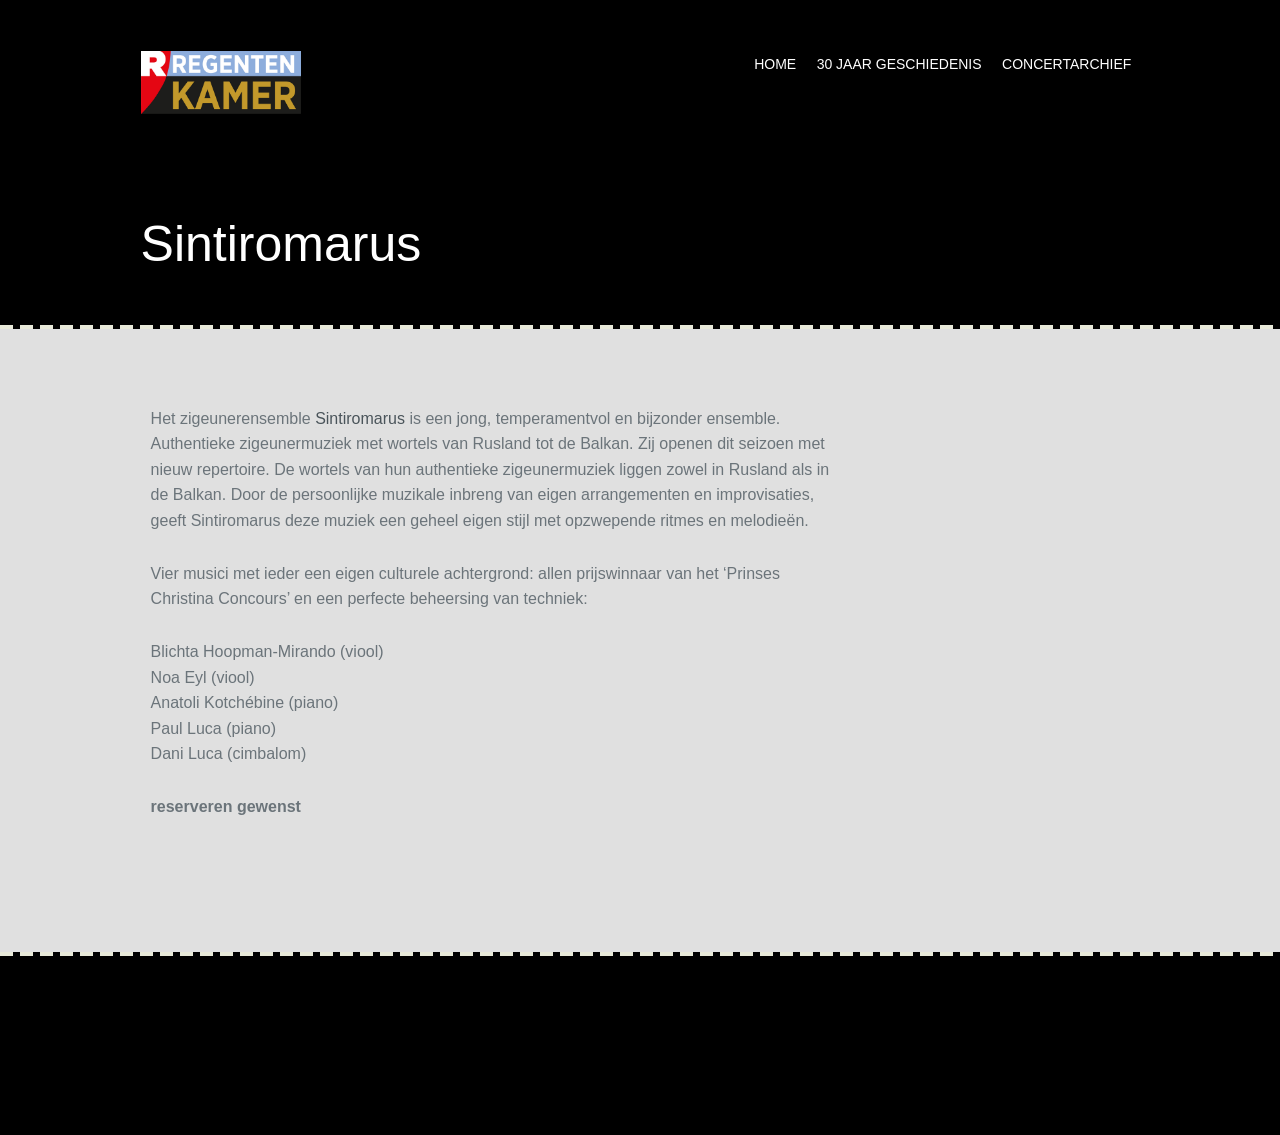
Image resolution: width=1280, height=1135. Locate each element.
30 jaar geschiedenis (899, 64)
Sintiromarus (360, 418)
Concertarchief (1066, 64)
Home (775, 64)
